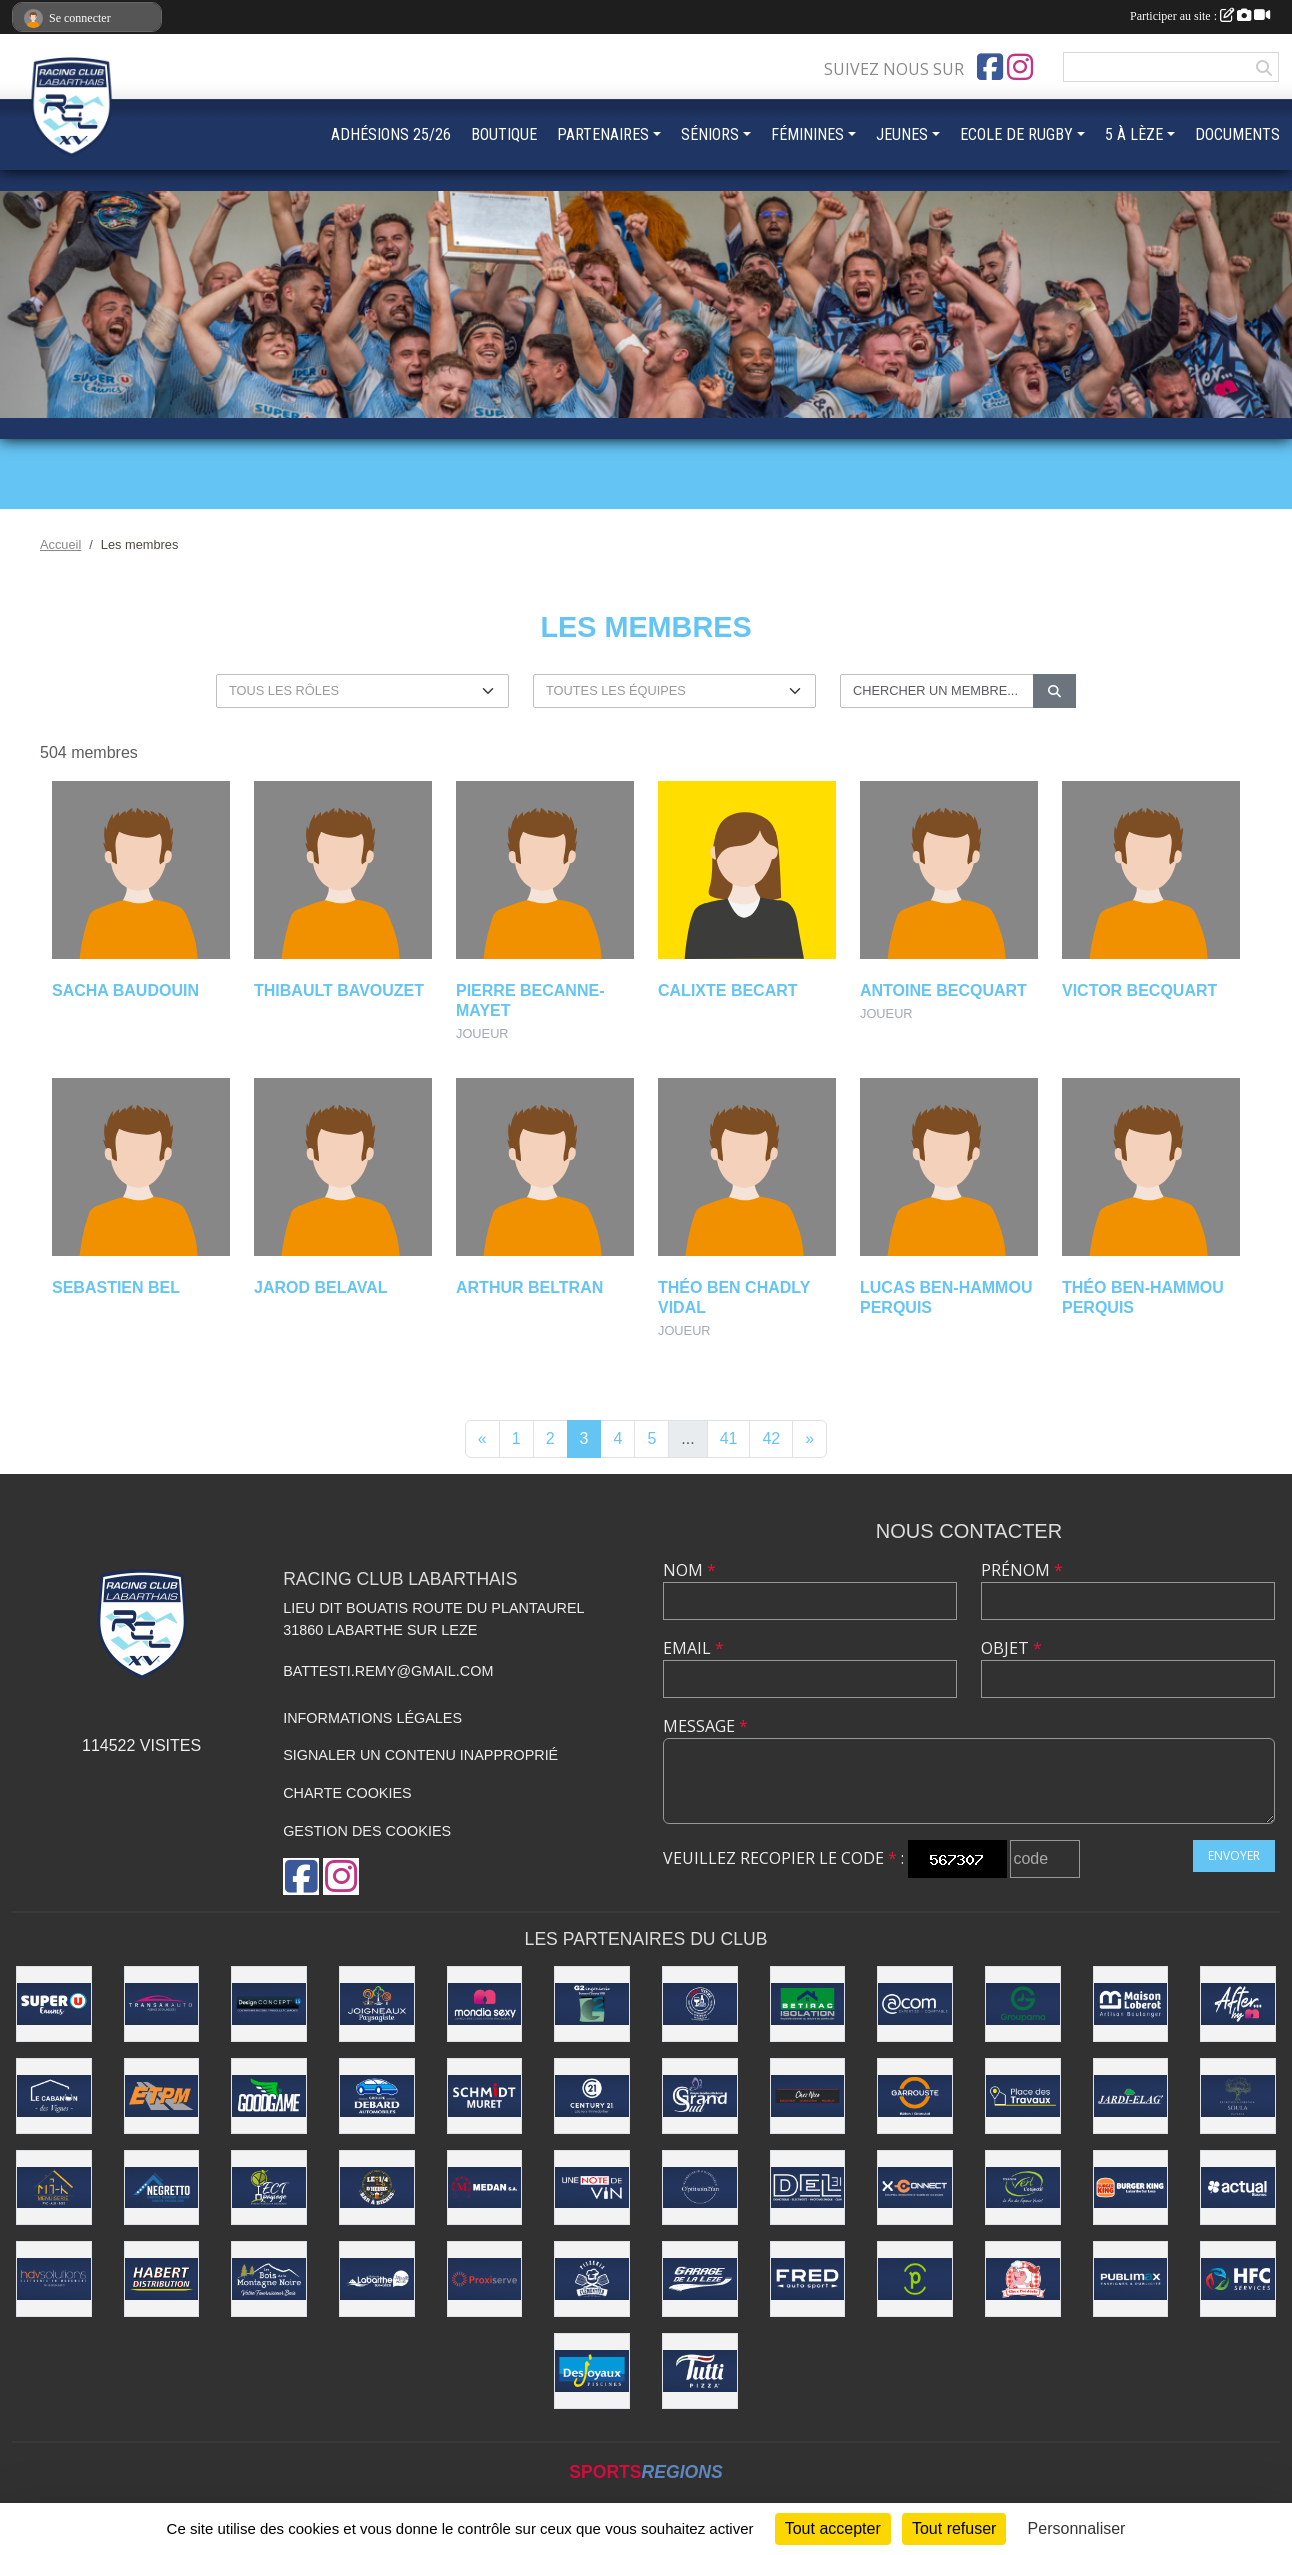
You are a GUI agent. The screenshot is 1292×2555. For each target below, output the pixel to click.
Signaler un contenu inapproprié (420, 1755)
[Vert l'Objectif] (1023, 2188)
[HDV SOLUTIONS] (54, 2279)
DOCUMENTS (1237, 134)
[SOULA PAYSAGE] (1238, 2096)
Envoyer (1234, 1855)
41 (729, 1438)
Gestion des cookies (367, 1831)
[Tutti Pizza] (700, 2371)
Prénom (1022, 1570)
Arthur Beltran (529, 1287)
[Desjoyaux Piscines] (592, 2371)
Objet (1011, 1648)
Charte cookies (347, 1793)
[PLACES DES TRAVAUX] (1023, 2096)
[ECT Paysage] (269, 2188)
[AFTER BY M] (1238, 2004)
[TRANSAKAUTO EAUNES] (162, 2004)
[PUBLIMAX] (1131, 2279)
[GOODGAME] (269, 2096)
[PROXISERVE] (485, 2279)
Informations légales (372, 1718)
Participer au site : (1200, 16)
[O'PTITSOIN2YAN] (700, 2188)
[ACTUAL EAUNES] (1238, 2188)
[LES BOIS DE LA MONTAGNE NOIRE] (269, 2279)
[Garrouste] (915, 2096)
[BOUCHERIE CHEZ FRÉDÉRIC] (1023, 2279)
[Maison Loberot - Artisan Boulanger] (1131, 2004)
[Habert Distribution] (162, 2279)
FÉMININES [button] (807, 134)
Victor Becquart (1139, 990)
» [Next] (809, 1438)
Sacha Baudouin (125, 990)
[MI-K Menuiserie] (54, 2188)
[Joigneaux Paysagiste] (377, 2004)
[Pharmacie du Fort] (915, 2279)
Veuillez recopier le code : (783, 1858)
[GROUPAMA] (1023, 2004)
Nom (689, 1570)
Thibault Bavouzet (339, 990)
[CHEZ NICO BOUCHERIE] (808, 2096)
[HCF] (1238, 2279)
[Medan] (485, 2188)
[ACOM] (915, 2004)
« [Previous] (482, 1438)
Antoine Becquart (943, 990)
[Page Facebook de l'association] (990, 67)
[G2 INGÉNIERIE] (592, 2004)
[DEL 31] (808, 2188)
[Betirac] (808, 2004)
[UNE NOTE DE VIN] (592, 2188)
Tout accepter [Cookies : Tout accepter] (833, 2528)
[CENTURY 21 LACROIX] (592, 2096)
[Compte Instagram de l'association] (1020, 67)
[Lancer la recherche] (1054, 690)
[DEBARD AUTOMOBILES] (377, 2096)
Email (693, 1648)
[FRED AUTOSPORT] (808, 2279)
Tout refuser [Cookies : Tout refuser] (954, 2528)
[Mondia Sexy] (485, 2004)
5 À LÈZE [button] (1134, 134)
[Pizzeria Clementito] (592, 2279)
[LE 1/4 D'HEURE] (377, 2188)
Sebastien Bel (116, 1287)
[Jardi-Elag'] (1131, 2096)
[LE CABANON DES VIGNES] (54, 2096)
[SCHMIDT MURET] (485, 2096)
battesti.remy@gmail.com (388, 1671)
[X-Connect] (915, 2188)
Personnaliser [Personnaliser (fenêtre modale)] (1077, 2528)
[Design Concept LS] (269, 2004)
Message (705, 1726)
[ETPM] (162, 2096)
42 (771, 1438)
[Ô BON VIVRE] (700, 2004)
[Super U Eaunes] (54, 2004)
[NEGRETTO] (162, 2188)
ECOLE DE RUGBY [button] (1016, 134)
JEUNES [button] (902, 134)
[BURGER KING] (1131, 2188)
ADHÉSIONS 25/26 (391, 134)
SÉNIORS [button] (710, 134)
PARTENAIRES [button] (603, 134)
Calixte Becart (728, 990)
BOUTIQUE (504, 134)
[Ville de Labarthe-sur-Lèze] (377, 2279)
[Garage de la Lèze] (700, 2279)
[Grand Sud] (700, 2096)
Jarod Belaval (321, 1287)
